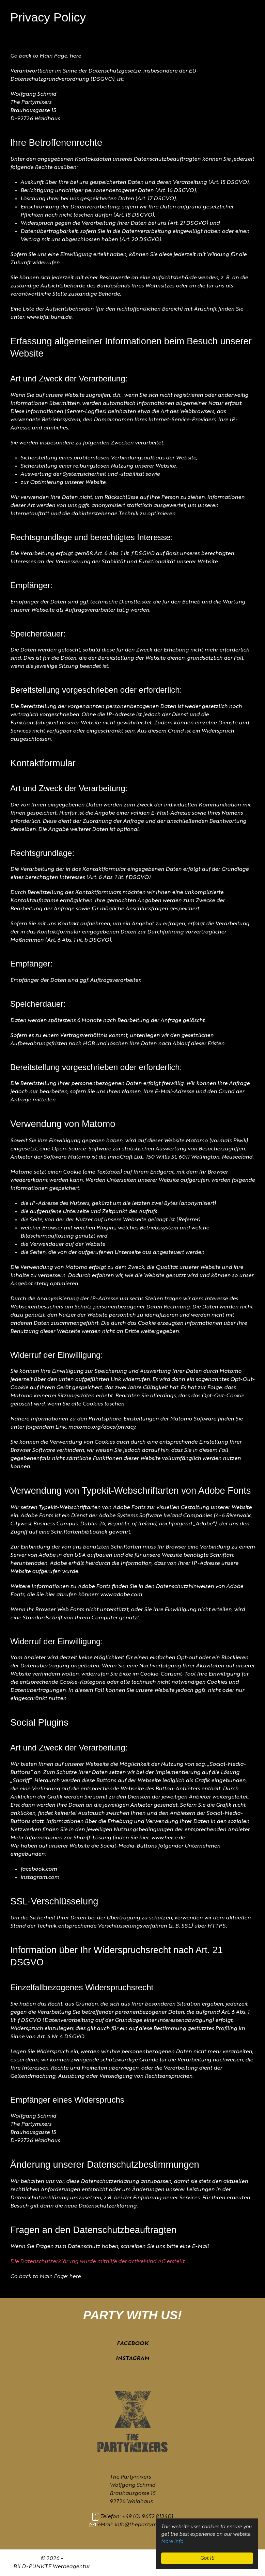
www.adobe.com (121, 1595)
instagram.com (39, 1877)
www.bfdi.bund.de (49, 317)
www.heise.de (168, 1838)
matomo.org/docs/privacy (101, 1427)
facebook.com (38, 1869)
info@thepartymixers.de (145, 2525)
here (75, 56)
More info (172, 2541)
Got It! (207, 2558)
